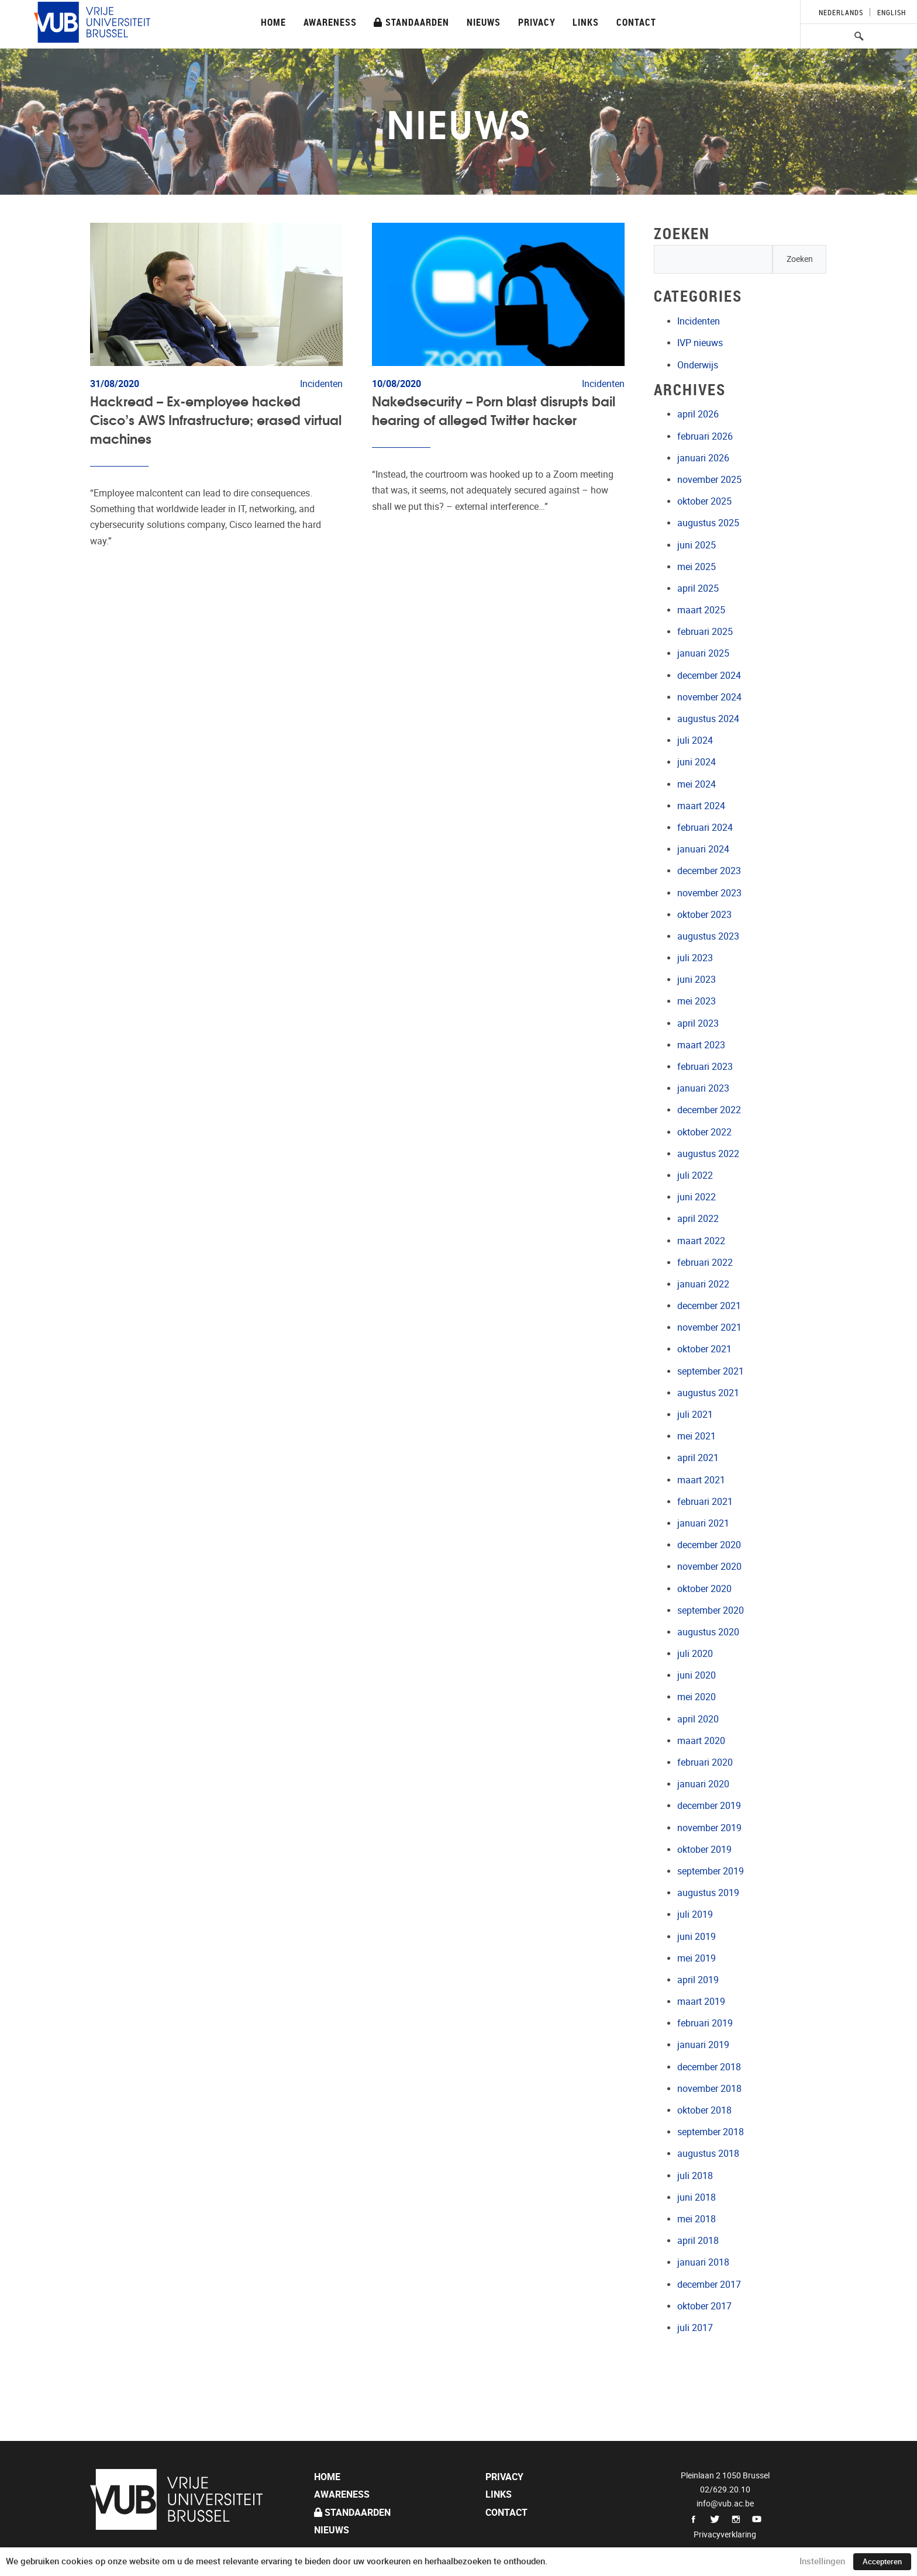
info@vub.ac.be (725, 2503)
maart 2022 (701, 1240)
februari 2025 (705, 631)
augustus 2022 (708, 1153)
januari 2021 (703, 1523)
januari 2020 (703, 1784)
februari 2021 (705, 1501)
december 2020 (709, 1545)
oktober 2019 (704, 1849)
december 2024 (709, 675)
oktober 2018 (704, 2110)
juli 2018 (695, 2175)
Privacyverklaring (725, 2534)
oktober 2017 (704, 2306)
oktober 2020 (704, 1588)
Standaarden (411, 22)
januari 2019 (703, 2044)
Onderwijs (697, 365)
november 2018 (709, 2088)
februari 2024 (705, 827)
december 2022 (709, 1110)
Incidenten (698, 321)
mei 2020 (696, 1697)
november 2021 (709, 1327)
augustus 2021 (708, 1393)
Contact (636, 22)
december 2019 (709, 1805)
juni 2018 (696, 2197)
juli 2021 (695, 1414)
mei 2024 (696, 784)
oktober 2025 (704, 501)
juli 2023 (695, 958)
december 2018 (709, 2067)
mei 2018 (696, 2219)
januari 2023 (703, 1088)
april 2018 (698, 2240)
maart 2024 (701, 806)
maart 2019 (701, 2001)
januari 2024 (703, 849)
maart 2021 (701, 1480)
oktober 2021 (704, 1349)
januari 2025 (703, 653)
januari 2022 (703, 1284)
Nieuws (484, 22)
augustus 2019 (708, 1892)
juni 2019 (696, 1936)
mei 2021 (696, 1436)
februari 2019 (705, 2023)
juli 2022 (695, 1175)
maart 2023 (701, 1045)
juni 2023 (696, 979)
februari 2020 (705, 1762)
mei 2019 (696, 1958)
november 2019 (709, 1827)
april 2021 (698, 1457)
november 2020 (709, 1566)
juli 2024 (695, 740)
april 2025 (698, 588)
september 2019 (710, 1871)
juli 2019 (695, 1914)
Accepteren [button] (882, 2561)
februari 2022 (705, 1262)
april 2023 (698, 1023)
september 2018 (710, 2132)
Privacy (537, 22)
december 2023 (709, 870)
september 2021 (710, 1371)
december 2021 (709, 1305)
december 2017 (709, 2284)
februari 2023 (705, 1066)
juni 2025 (696, 545)
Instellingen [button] (822, 2561)
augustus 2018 (708, 2153)
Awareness (330, 22)
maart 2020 (701, 1740)
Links (586, 22)
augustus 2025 (708, 523)
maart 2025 (701, 610)
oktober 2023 (704, 914)
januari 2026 (703, 458)
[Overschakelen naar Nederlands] (841, 12)
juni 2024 (696, 762)
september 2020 (710, 1610)
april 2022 (698, 1218)
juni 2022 (696, 1197)
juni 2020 (696, 1675)
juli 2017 (695, 2327)
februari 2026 (705, 436)
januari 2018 (703, 2262)
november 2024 (709, 697)
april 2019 (698, 1979)
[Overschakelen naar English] (888, 12)
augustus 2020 (708, 1632)
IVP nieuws (700, 342)
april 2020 (698, 1719)
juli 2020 (695, 1653)
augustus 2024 (708, 718)
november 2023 (709, 893)
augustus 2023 (708, 936)
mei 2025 (696, 566)
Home (273, 22)
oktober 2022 (704, 1132)
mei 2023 (696, 1001)
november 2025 (709, 479)
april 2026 (698, 414)
